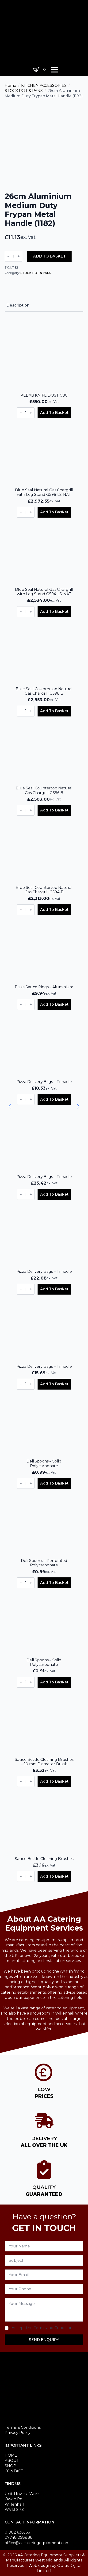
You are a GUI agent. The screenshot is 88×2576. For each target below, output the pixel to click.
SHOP (10, 2466)
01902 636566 (17, 2532)
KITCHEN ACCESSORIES (44, 85)
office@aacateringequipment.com (37, 2543)
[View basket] (40, 69)
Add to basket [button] (54, 412)
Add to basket (49, 256)
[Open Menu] (54, 69)
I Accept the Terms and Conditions (42, 2328)
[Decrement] (8, 256)
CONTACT (14, 2471)
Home (10, 85)
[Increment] (18, 256)
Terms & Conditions (23, 2427)
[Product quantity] (13, 256)
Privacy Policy (18, 2432)
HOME (11, 2455)
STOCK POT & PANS (24, 90)
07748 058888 (19, 2537)
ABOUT (12, 2460)
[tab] (18, 305)
